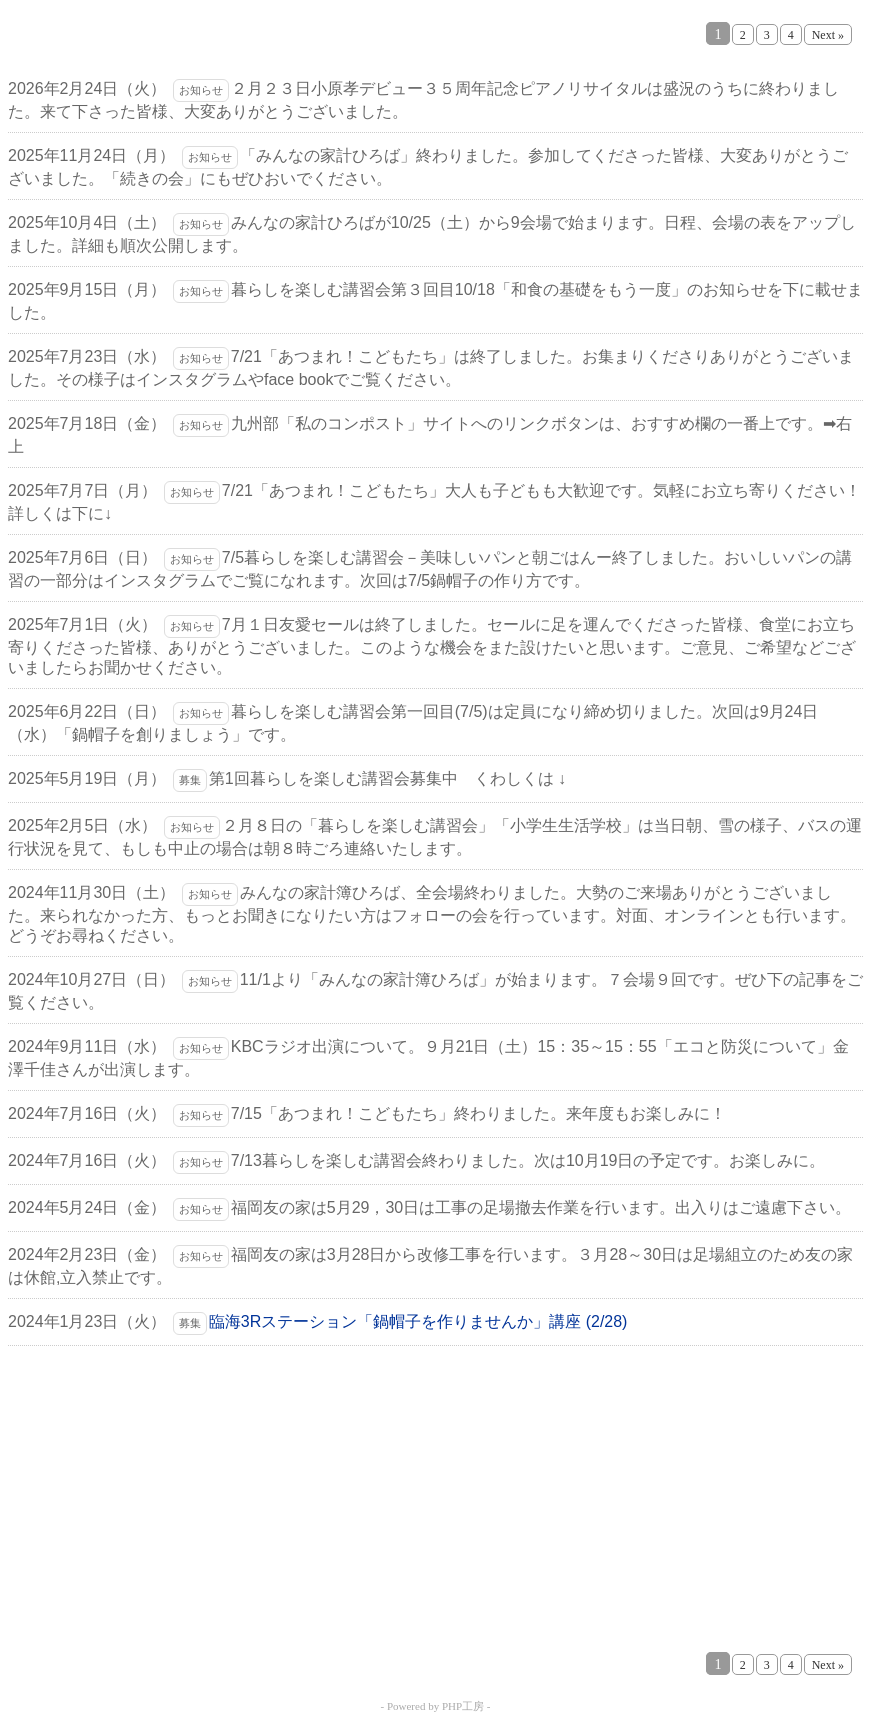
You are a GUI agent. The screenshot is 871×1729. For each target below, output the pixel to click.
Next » (828, 35)
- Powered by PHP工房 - (436, 1706)
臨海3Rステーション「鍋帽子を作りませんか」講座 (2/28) (418, 1321)
